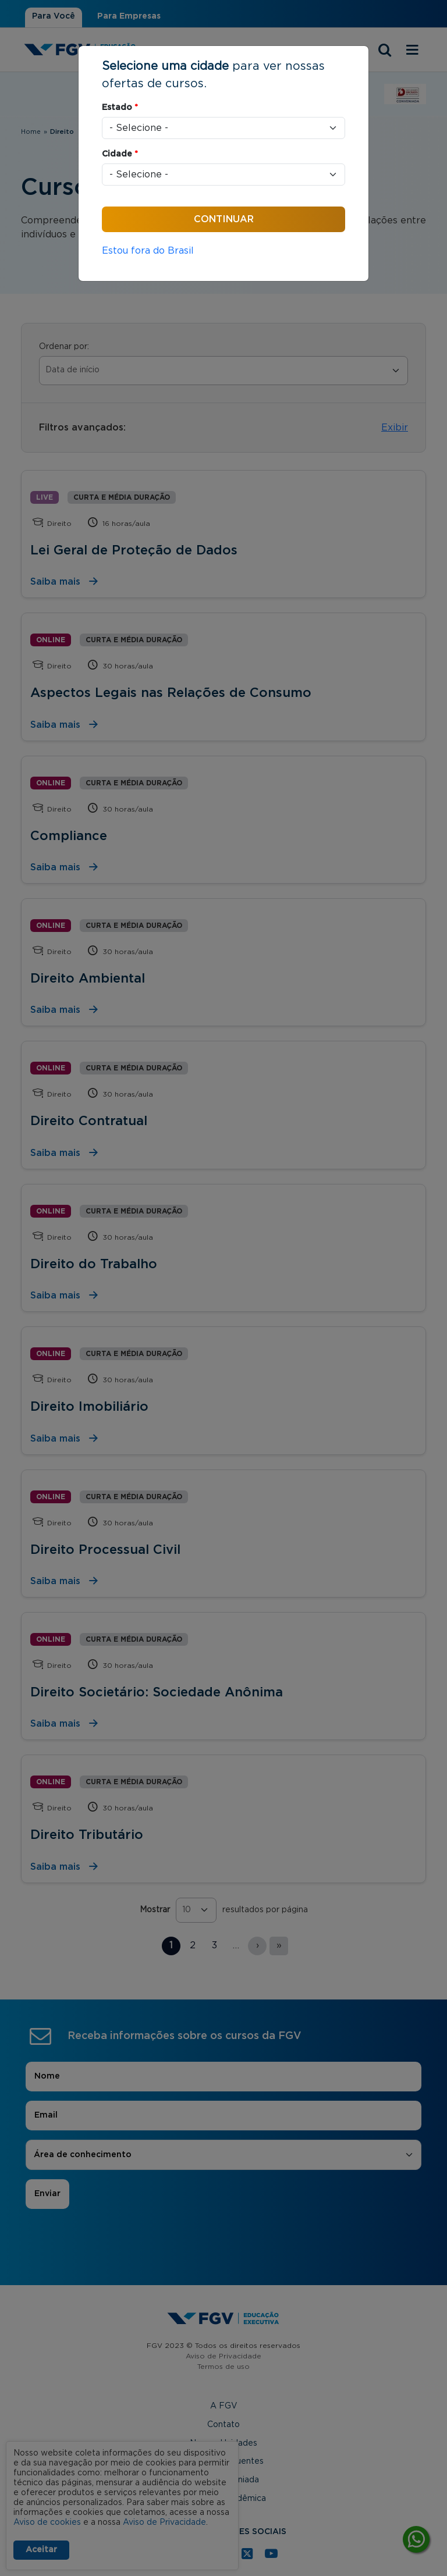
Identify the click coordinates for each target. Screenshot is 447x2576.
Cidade (120, 154)
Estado (120, 108)
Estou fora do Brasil (148, 250)
